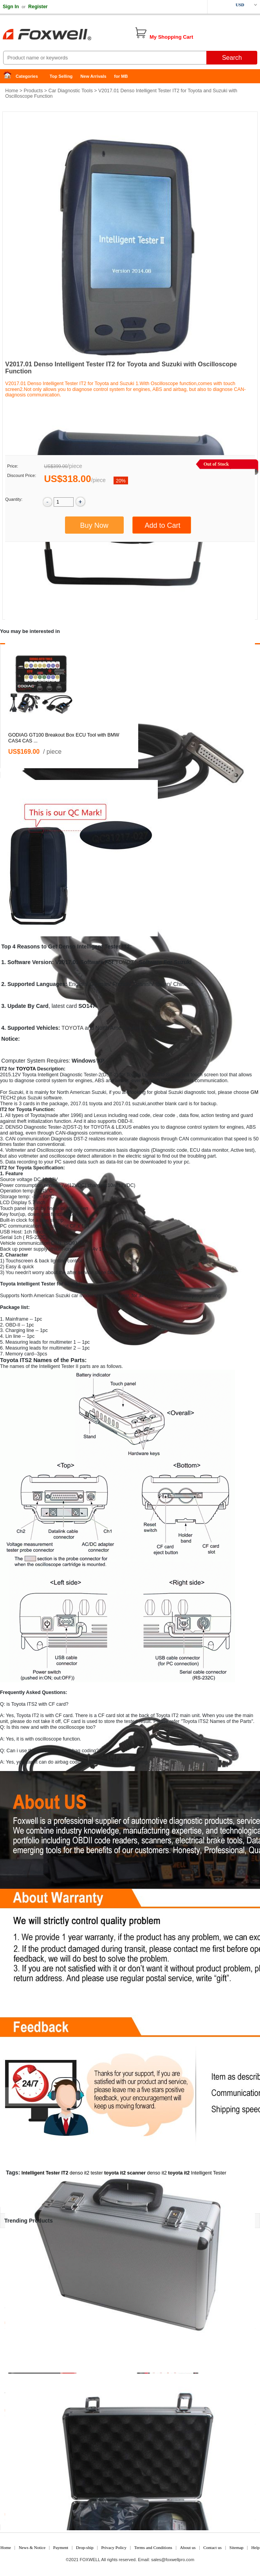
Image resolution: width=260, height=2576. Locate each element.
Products (33, 90)
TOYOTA (126, 962)
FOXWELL (90, 2559)
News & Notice (32, 2547)
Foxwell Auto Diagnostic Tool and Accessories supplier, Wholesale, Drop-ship (62, 35)
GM (254, 1092)
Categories (27, 76)
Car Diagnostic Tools (71, 90)
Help (255, 2547)
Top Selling (61, 76)
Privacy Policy (113, 2547)
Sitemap (236, 2547)
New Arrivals (93, 76)
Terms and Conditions (153, 2547)
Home (10, 76)
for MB (121, 76)
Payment (61, 2547)
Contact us (212, 2547)
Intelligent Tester (208, 2173)
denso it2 (156, 2173)
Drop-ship (85, 2547)
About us (187, 2547)
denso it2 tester (86, 2173)
